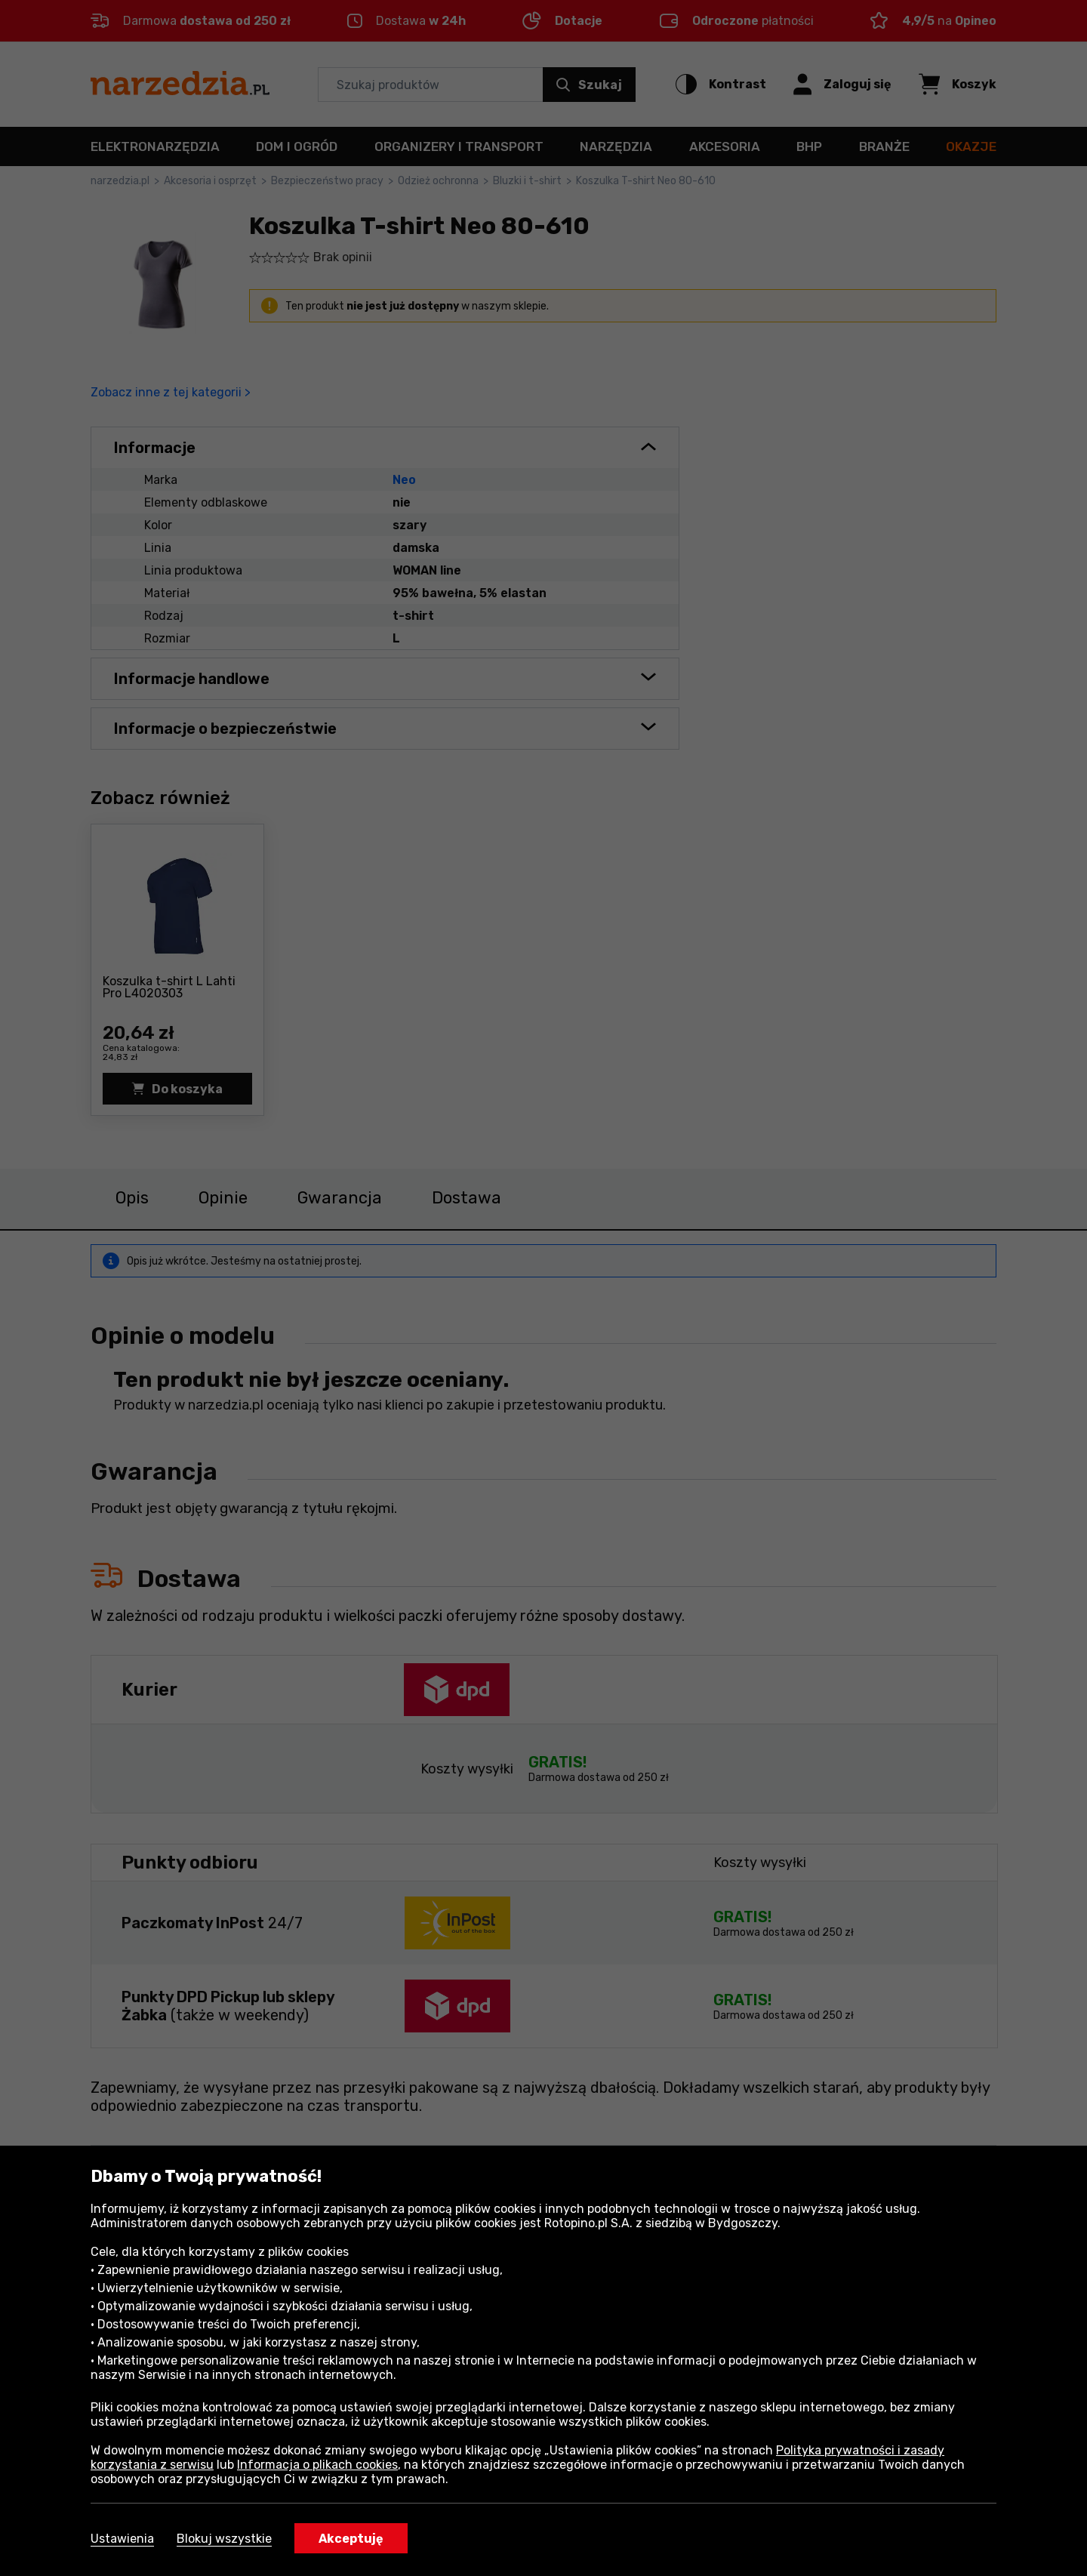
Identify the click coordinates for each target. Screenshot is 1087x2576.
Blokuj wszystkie (224, 2538)
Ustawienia (122, 2538)
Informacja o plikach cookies (317, 2464)
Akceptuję (351, 2538)
